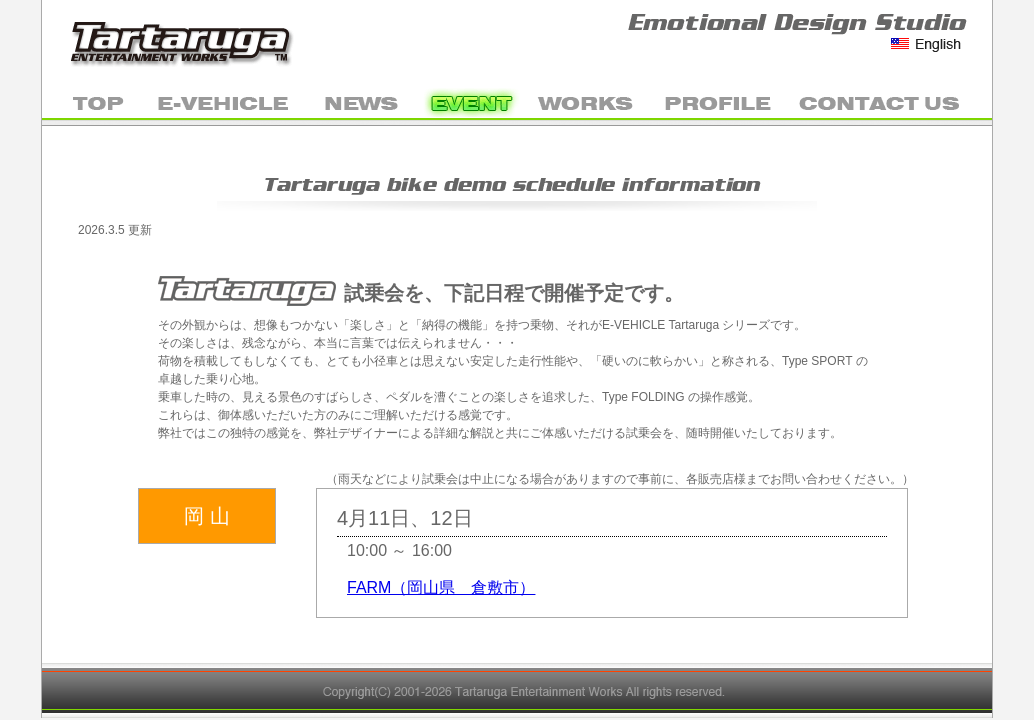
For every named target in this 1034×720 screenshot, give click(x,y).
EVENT (472, 102)
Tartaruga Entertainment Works (187, 40)
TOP (92, 102)
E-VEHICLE (224, 102)
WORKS (587, 102)
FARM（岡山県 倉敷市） (441, 587)
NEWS (362, 102)
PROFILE (717, 102)
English (927, 44)
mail (889, 102)
